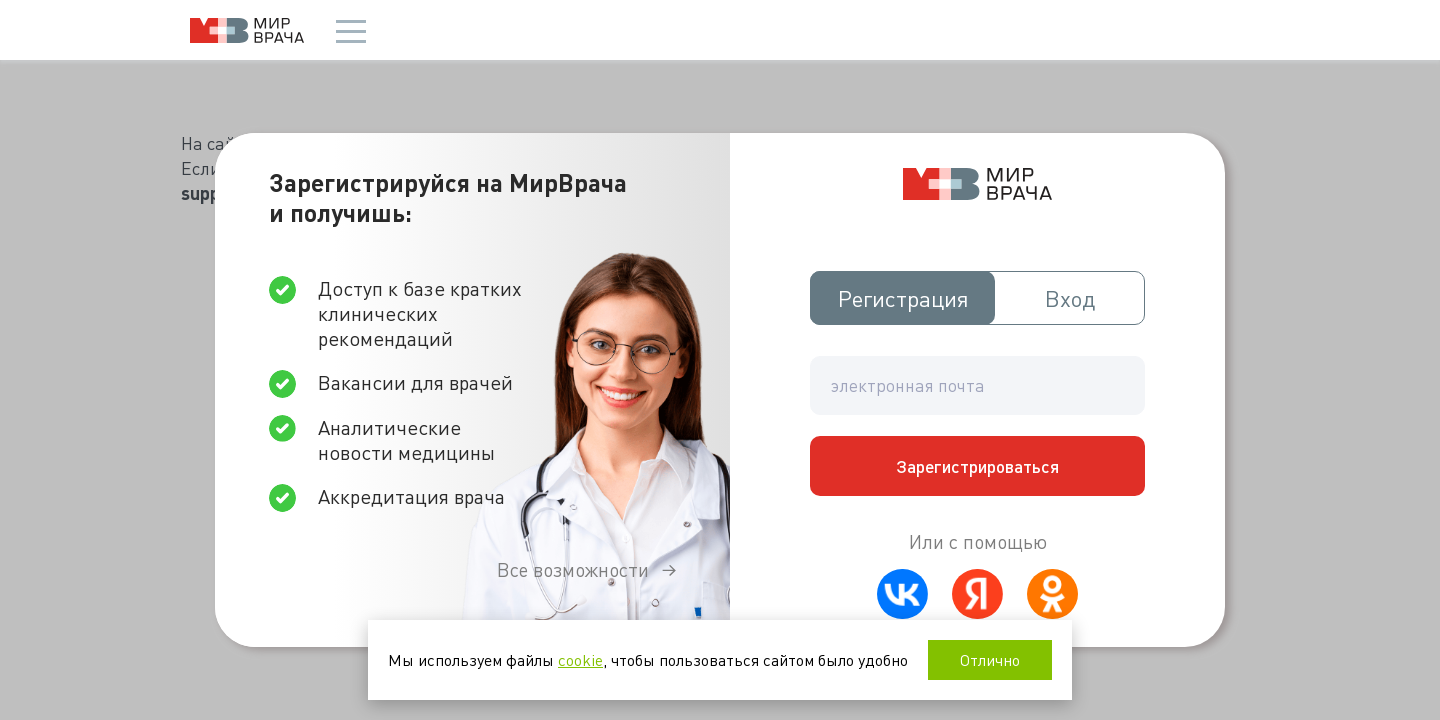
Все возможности (573, 569)
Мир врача (247, 30)
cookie (580, 659)
